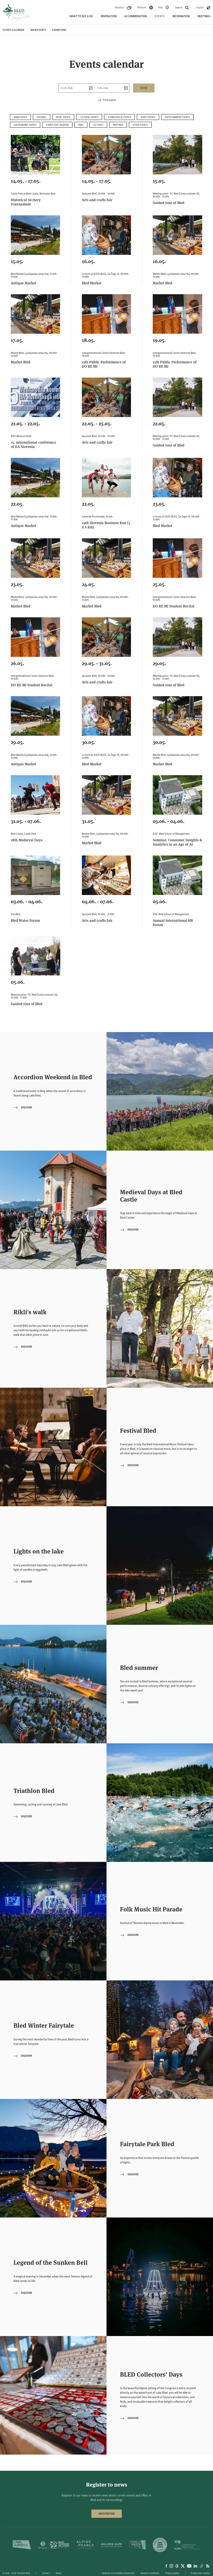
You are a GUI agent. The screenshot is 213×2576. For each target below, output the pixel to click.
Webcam (142, 7)
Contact (46, 2573)
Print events (106, 100)
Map (160, 7)
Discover (22, 1107)
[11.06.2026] (112, 88)
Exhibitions (59, 30)
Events (159, 16)
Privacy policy (172, 2573)
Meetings (204, 16)
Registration (107, 2513)
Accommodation (135, 16)
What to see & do (81, 16)
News (59, 2573)
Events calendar (13, 30)
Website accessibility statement (118, 2573)
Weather (119, 7)
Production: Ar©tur (200, 2573)
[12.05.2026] (76, 88)
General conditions (150, 2573)
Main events (38, 30)
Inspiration (108, 16)
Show (143, 88)
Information (181, 16)
